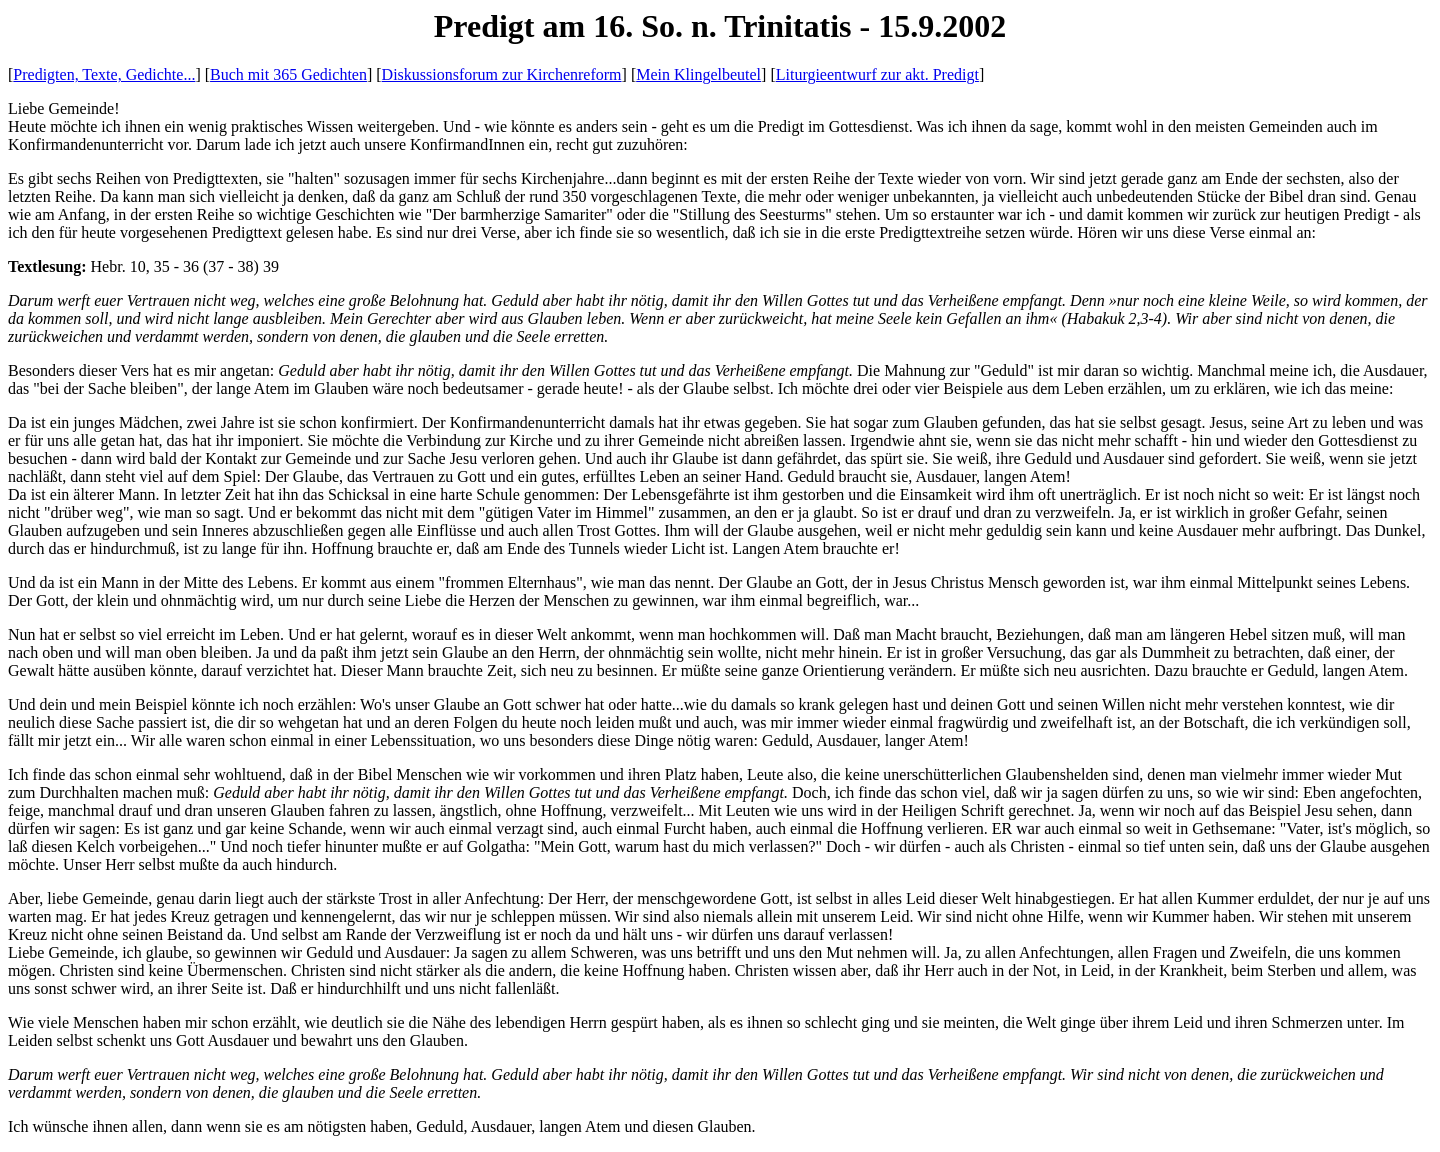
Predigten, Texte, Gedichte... (104, 74)
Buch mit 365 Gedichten (288, 74)
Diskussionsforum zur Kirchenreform (502, 74)
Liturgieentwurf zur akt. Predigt (877, 74)
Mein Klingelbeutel (698, 74)
